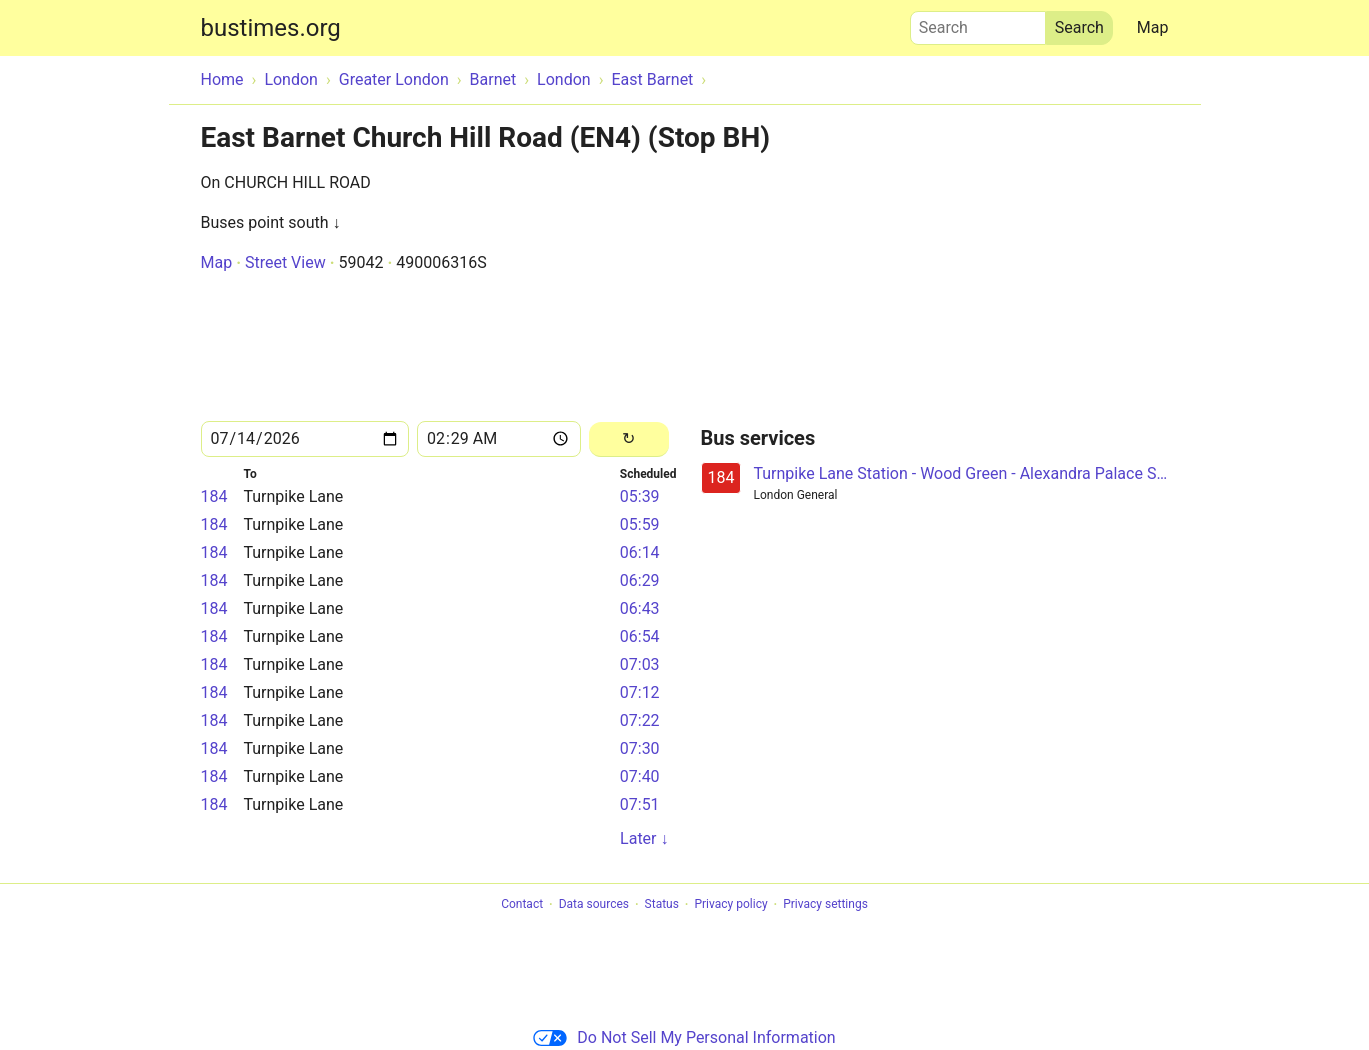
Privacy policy (730, 905)
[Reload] (628, 439)
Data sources (594, 905)
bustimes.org (271, 28)
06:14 (640, 552)
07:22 (640, 720)
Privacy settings (825, 905)
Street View (285, 262)
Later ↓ (644, 838)
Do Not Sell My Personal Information (684, 1037)
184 (214, 496)
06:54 (640, 636)
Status (662, 905)
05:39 (640, 496)
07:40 (640, 776)
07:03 (640, 664)
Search (978, 23)
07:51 (640, 804)
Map (1153, 27)
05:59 (640, 524)
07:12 (640, 692)
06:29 (640, 580)
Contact (522, 905)
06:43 (640, 608)
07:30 (640, 748)
